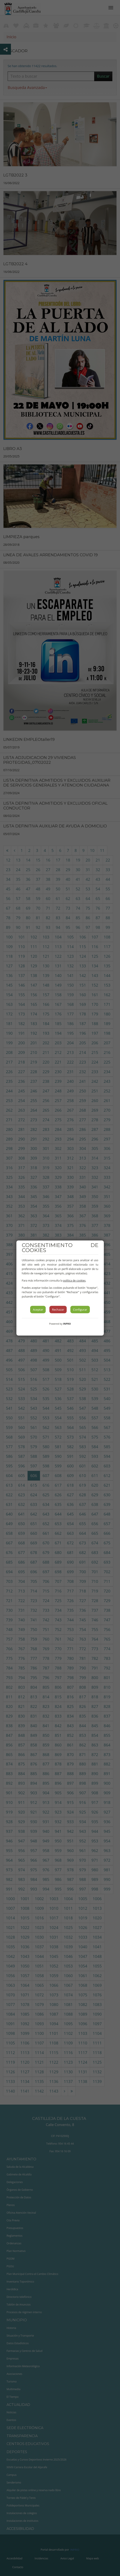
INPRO (67, 1323)
